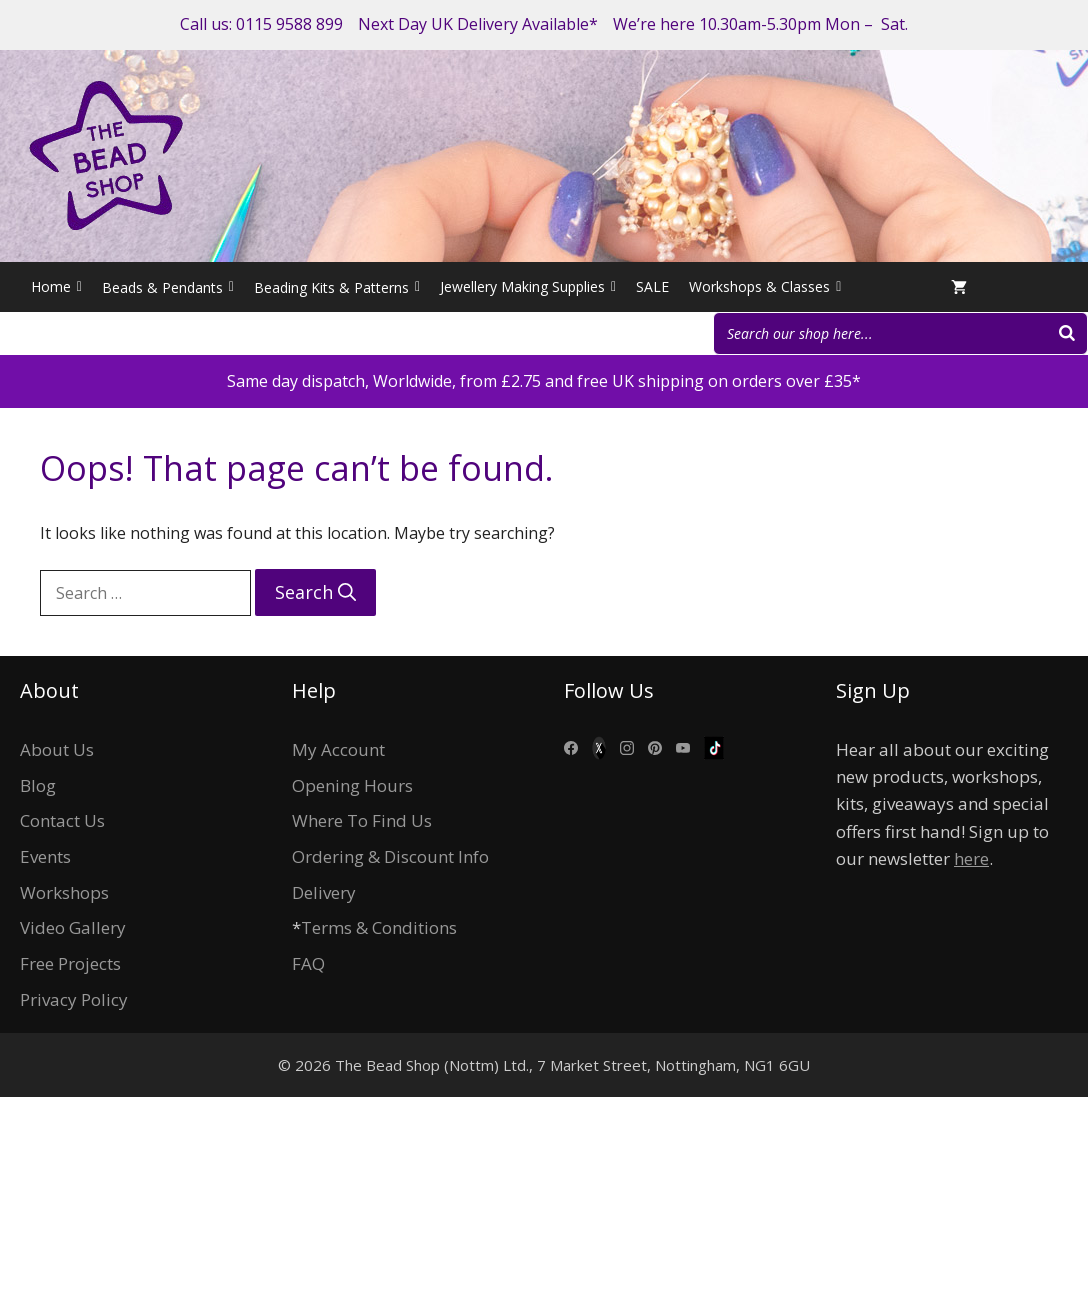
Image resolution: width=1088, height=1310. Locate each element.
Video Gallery (73, 927)
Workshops (64, 892)
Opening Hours (352, 785)
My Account (338, 749)
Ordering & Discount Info (390, 856)
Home (56, 287)
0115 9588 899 (289, 24)
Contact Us (62, 820)
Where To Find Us (362, 820)
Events (45, 856)
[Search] (1067, 333)
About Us (57, 749)
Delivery (324, 892)
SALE (652, 286)
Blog (38, 785)
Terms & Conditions (379, 927)
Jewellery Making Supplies (528, 287)
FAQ (308, 963)
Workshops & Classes (765, 287)
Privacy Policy (74, 999)
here (971, 858)
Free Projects (70, 963)
